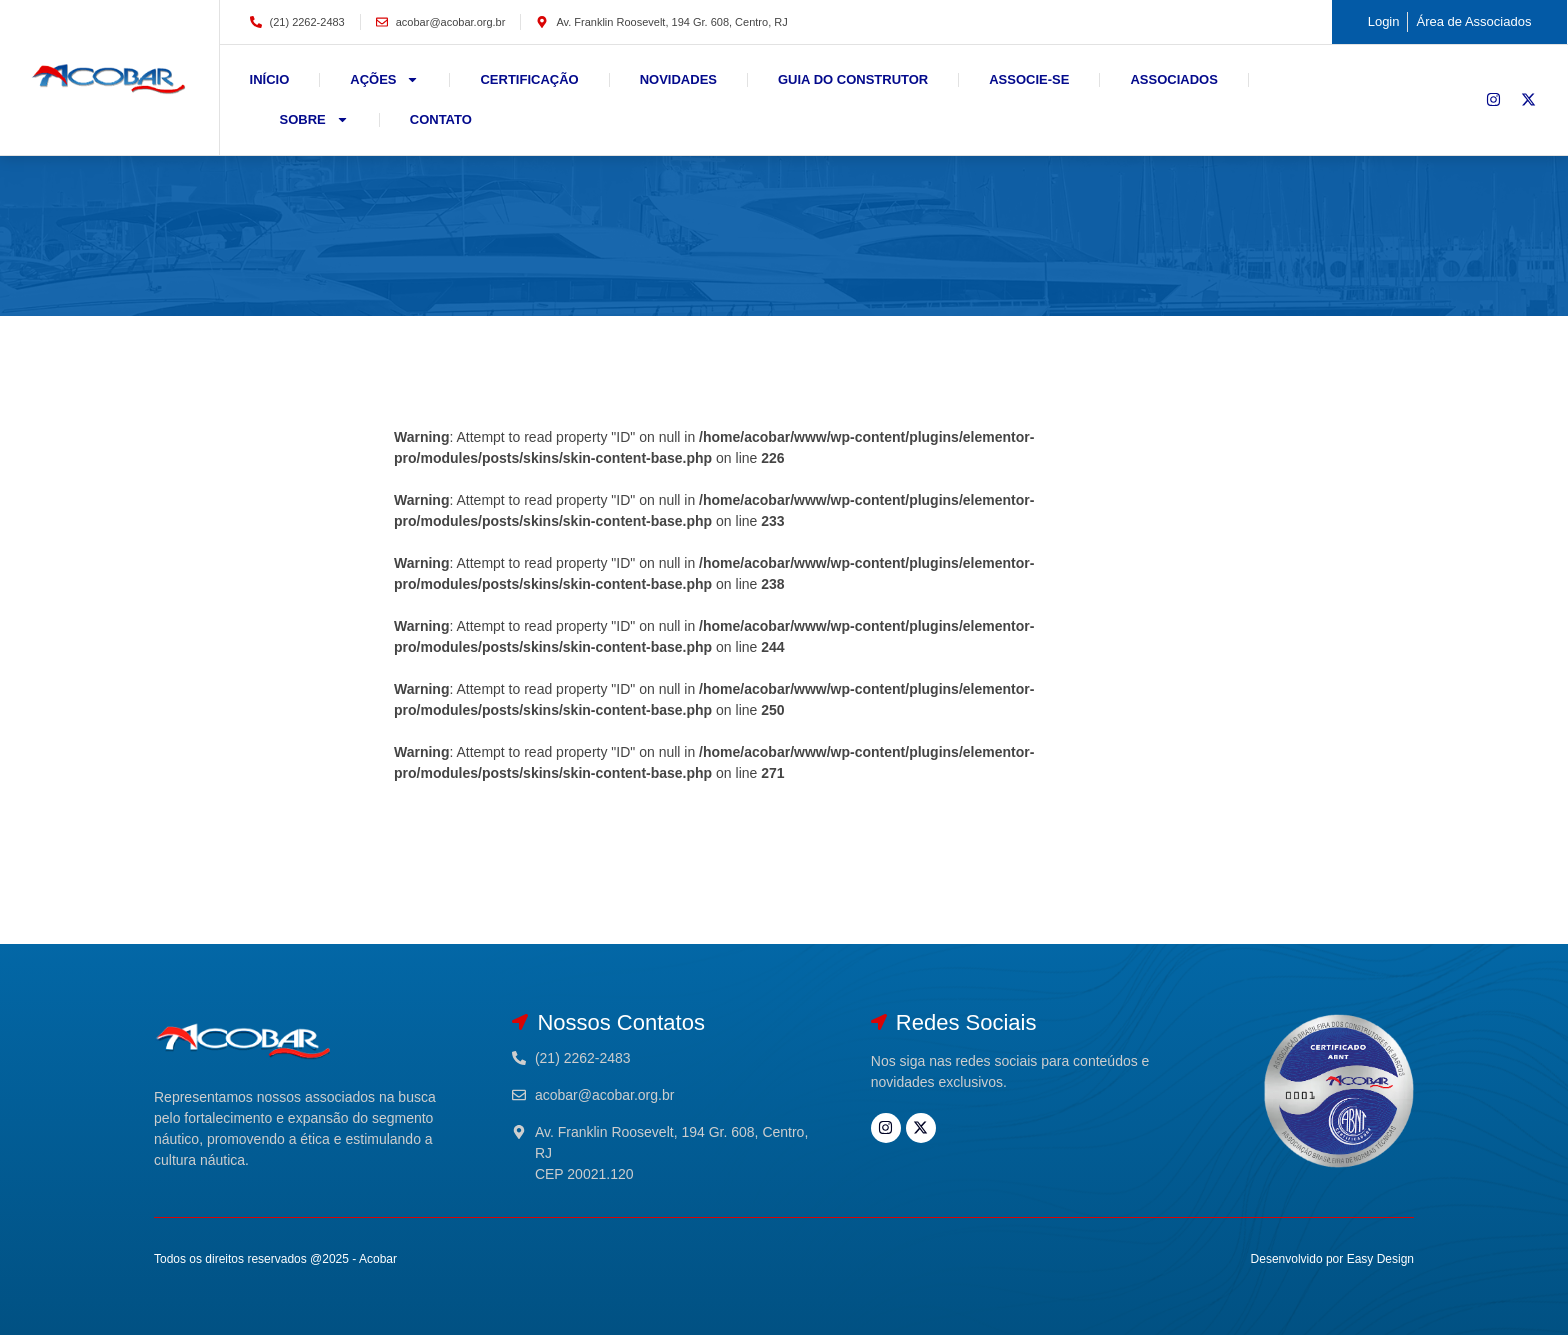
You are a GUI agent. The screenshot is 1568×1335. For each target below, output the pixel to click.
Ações (384, 79)
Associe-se (1029, 79)
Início (270, 79)
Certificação (529, 79)
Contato (441, 119)
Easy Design (1380, 1259)
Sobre (314, 119)
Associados (1173, 79)
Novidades (678, 79)
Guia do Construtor (853, 79)
